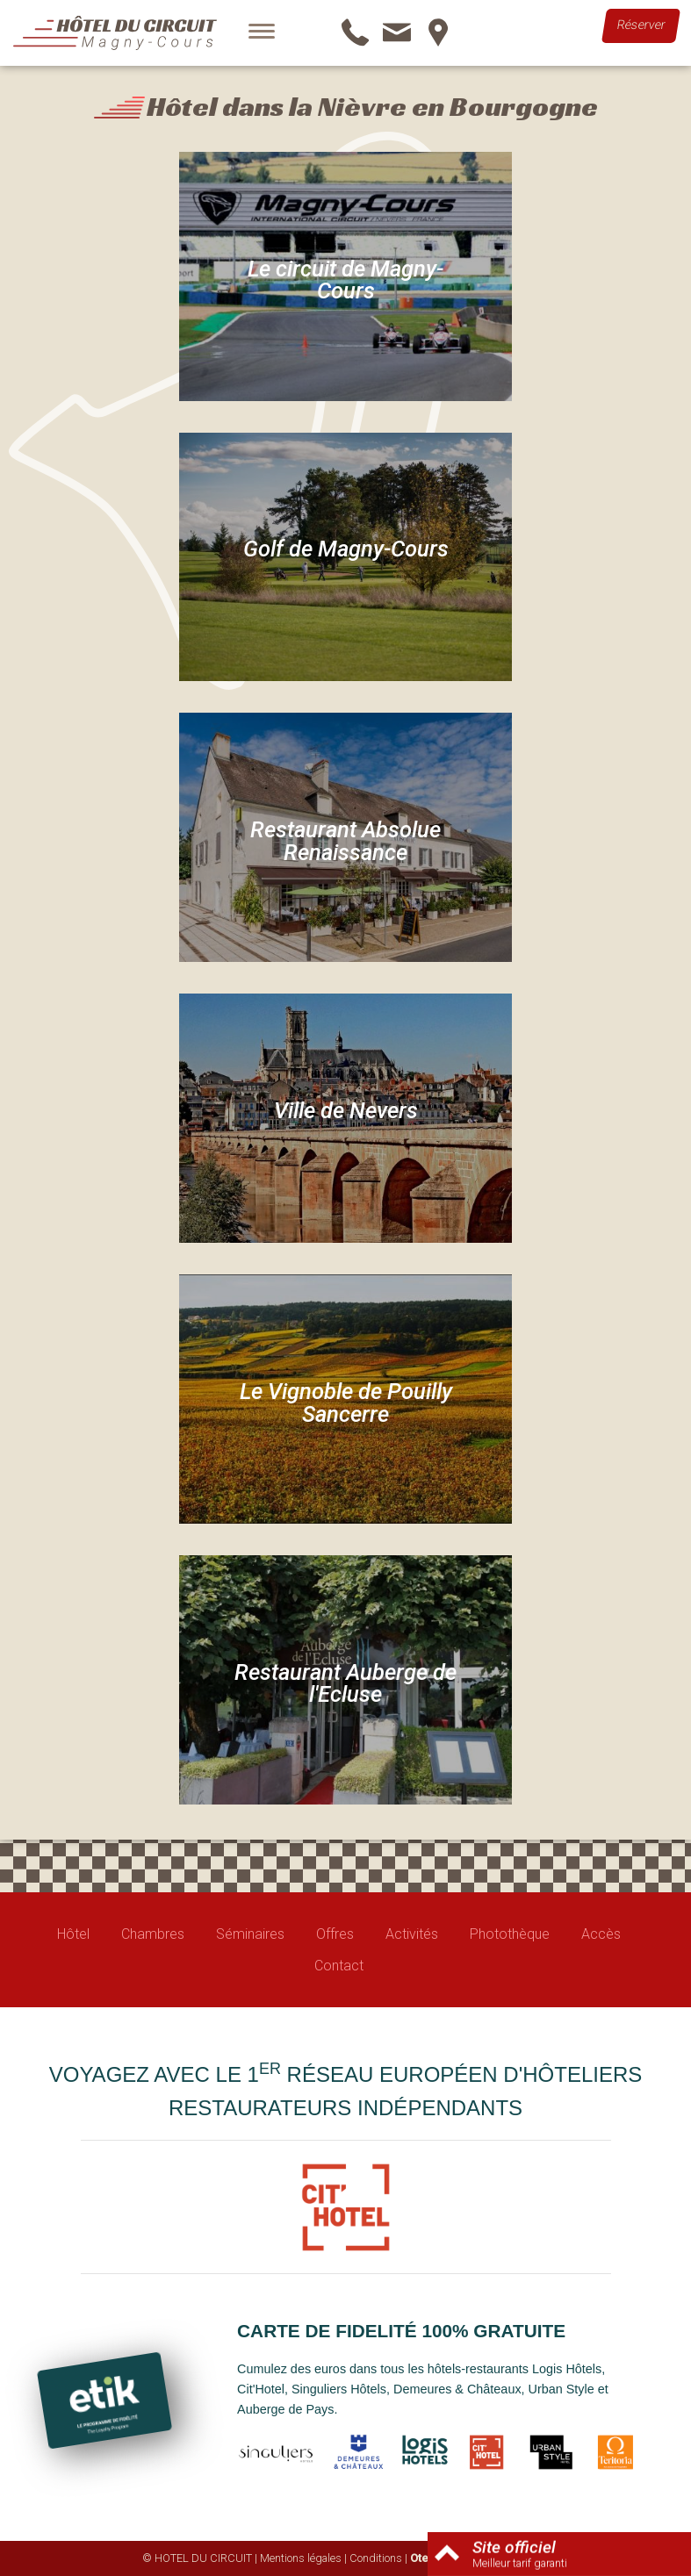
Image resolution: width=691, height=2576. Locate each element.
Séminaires (250, 1934)
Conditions (375, 2558)
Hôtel (73, 1934)
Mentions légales (301, 2558)
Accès (601, 1934)
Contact (338, 1965)
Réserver (640, 25)
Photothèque (510, 1934)
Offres (335, 1934)
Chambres (152, 1934)
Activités (411, 1934)
